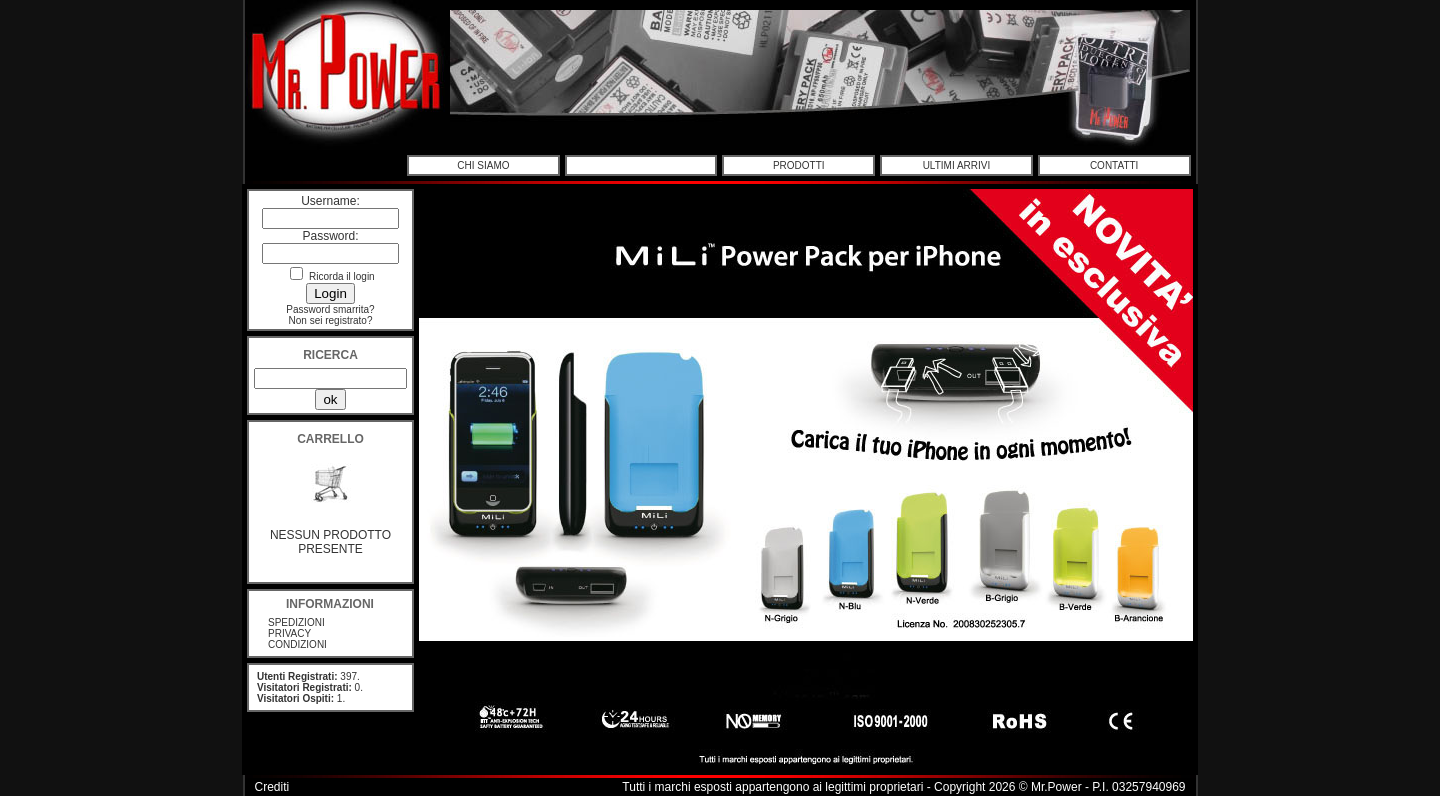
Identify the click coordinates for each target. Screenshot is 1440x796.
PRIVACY (289, 633)
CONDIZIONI (297, 644)
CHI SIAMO (483, 165)
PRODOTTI (799, 165)
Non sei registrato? (331, 320)
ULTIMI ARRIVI (957, 165)
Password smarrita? (330, 309)
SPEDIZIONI (296, 622)
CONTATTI (1114, 165)
